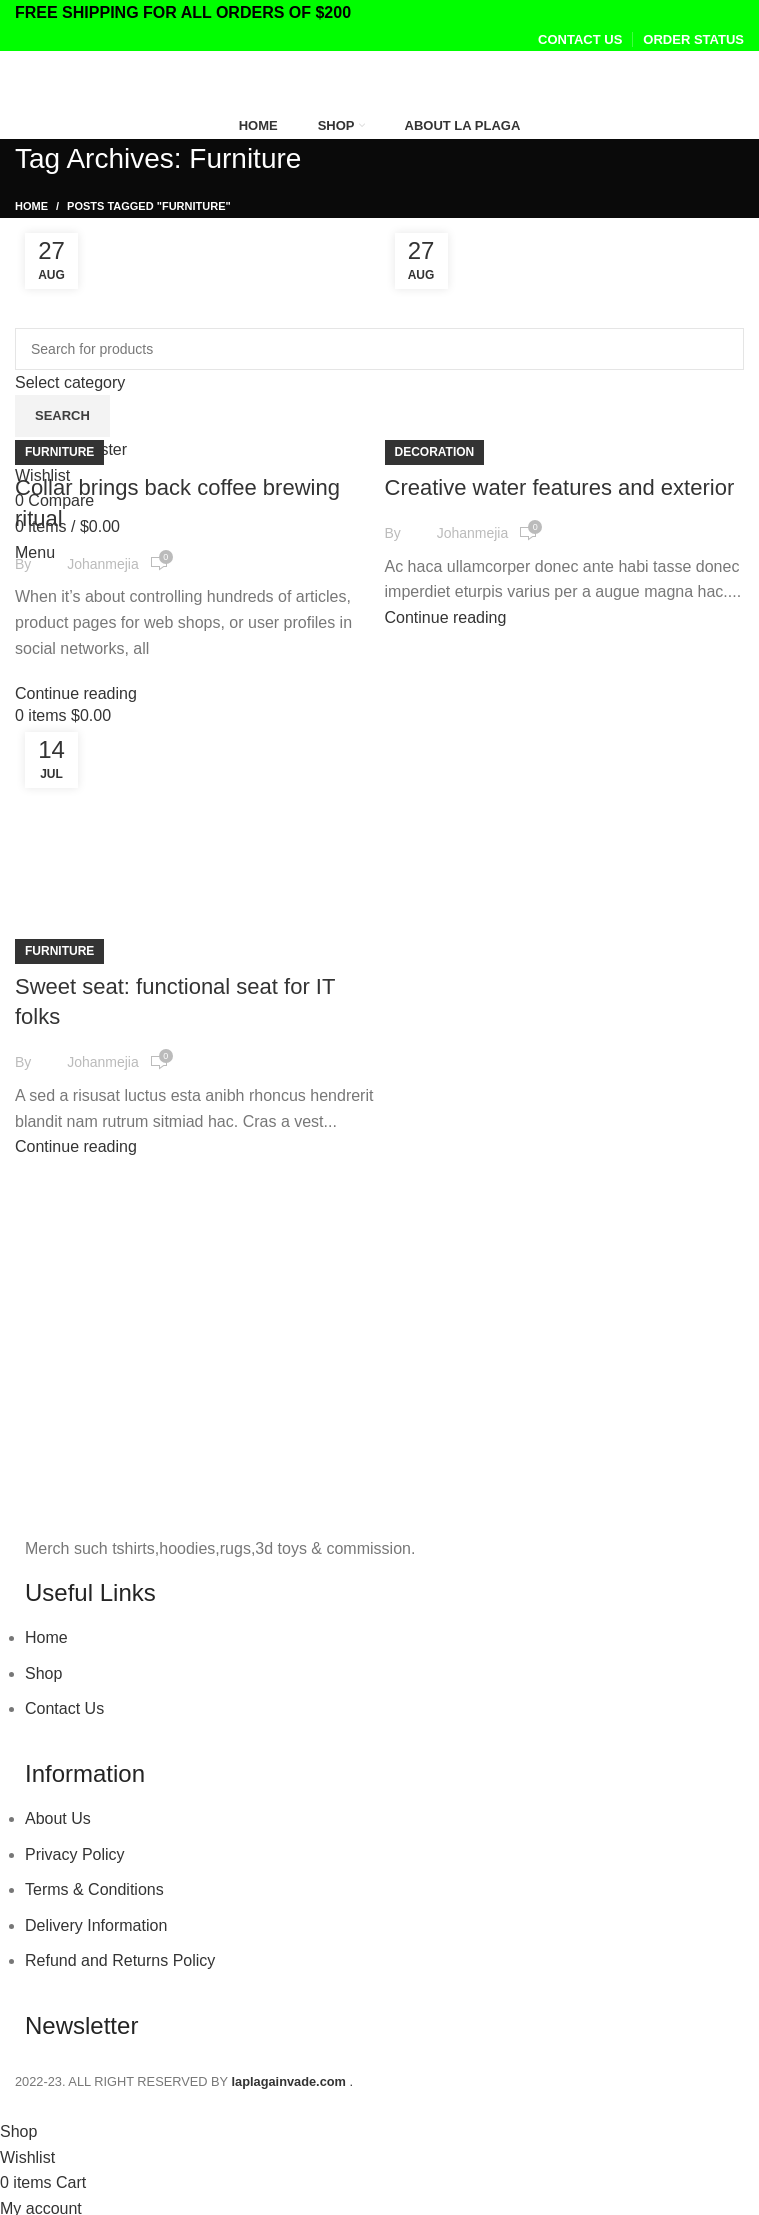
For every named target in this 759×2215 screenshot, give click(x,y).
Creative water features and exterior (560, 487)
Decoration (435, 452)
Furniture (59, 452)
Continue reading (76, 693)
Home (31, 206)
